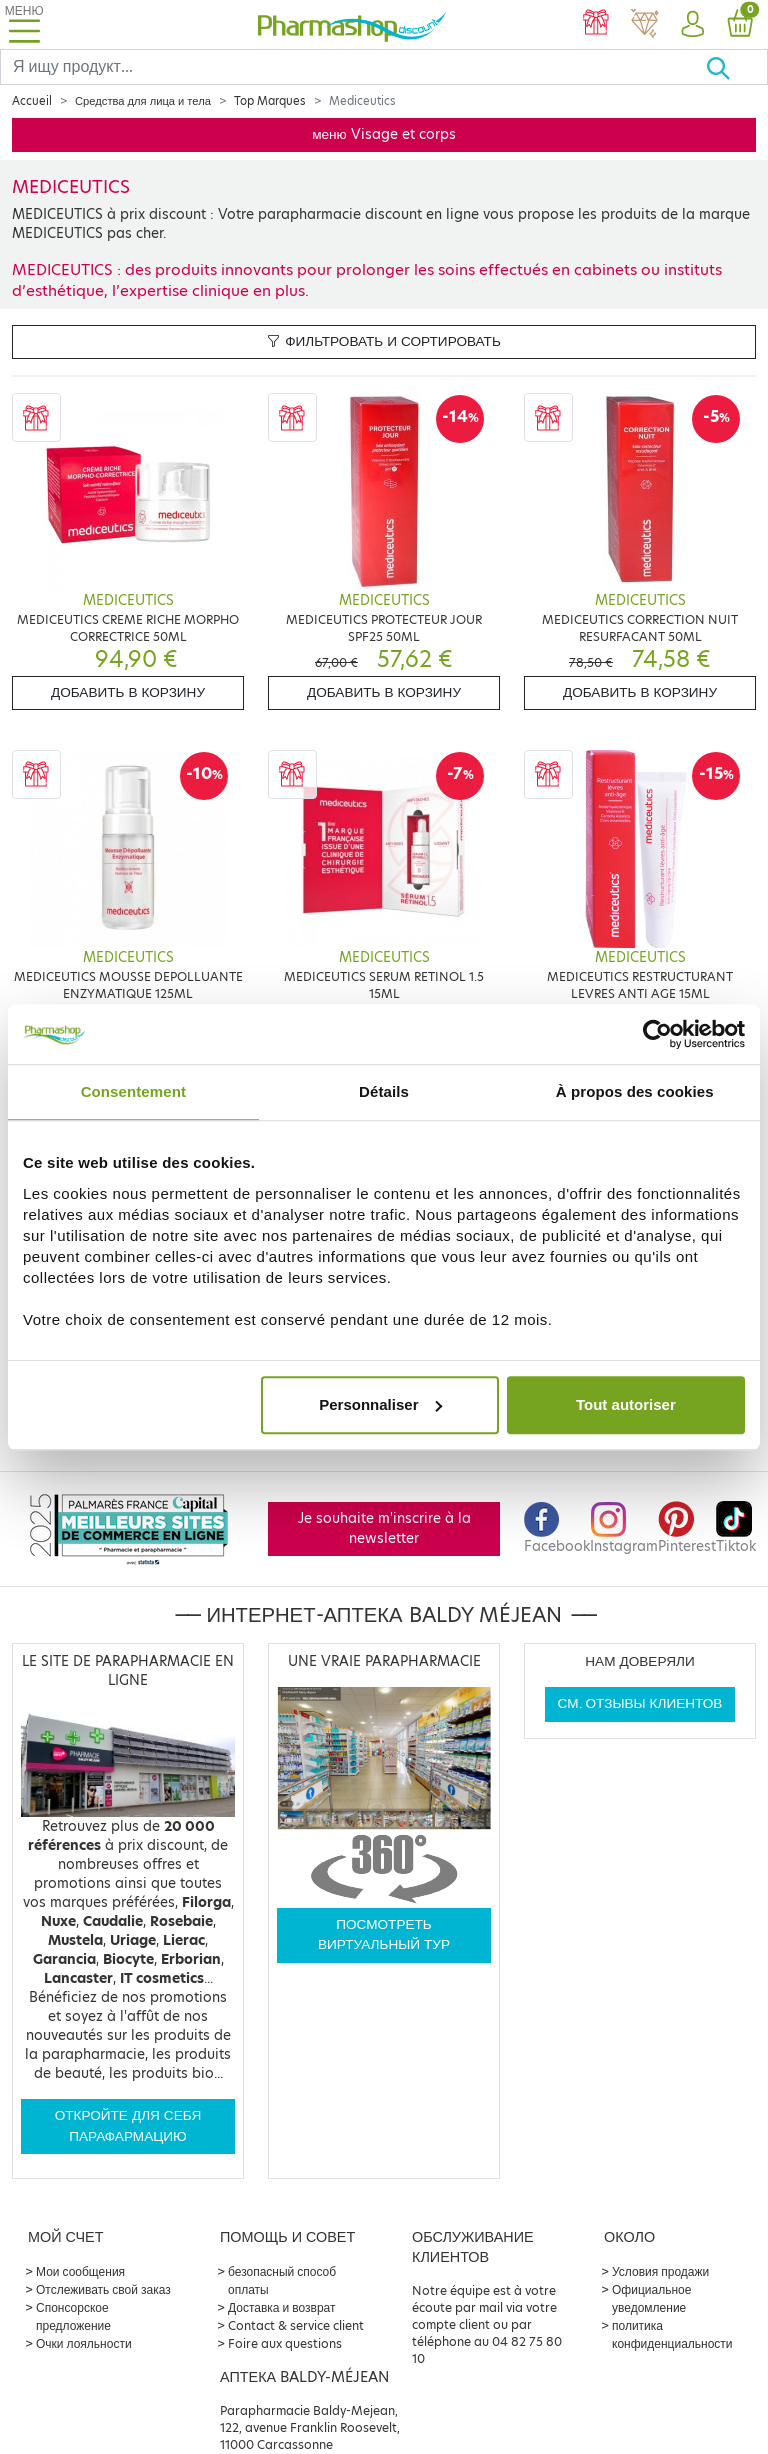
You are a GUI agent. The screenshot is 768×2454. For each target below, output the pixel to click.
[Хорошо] (736, 67)
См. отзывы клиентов (640, 1703)
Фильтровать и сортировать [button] (384, 341)
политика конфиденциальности (672, 2334)
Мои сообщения (80, 2271)
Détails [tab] (384, 1091)
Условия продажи (660, 2271)
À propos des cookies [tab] (635, 1091)
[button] (692, 25)
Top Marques (270, 101)
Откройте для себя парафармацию (128, 2125)
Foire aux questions (285, 2343)
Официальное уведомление (651, 2298)
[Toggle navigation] (24, 24)
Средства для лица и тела (143, 101)
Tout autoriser (626, 1404)
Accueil (32, 101)
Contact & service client (296, 2325)
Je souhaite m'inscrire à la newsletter (384, 1528)
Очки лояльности (84, 2343)
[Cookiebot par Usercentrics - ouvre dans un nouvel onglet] (657, 1034)
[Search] (353, 67)
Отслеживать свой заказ (103, 2289)
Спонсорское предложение (73, 2316)
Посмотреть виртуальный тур (384, 1934)
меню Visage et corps (384, 134)
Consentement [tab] (133, 1091)
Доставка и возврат (281, 2307)
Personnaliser (380, 1404)
